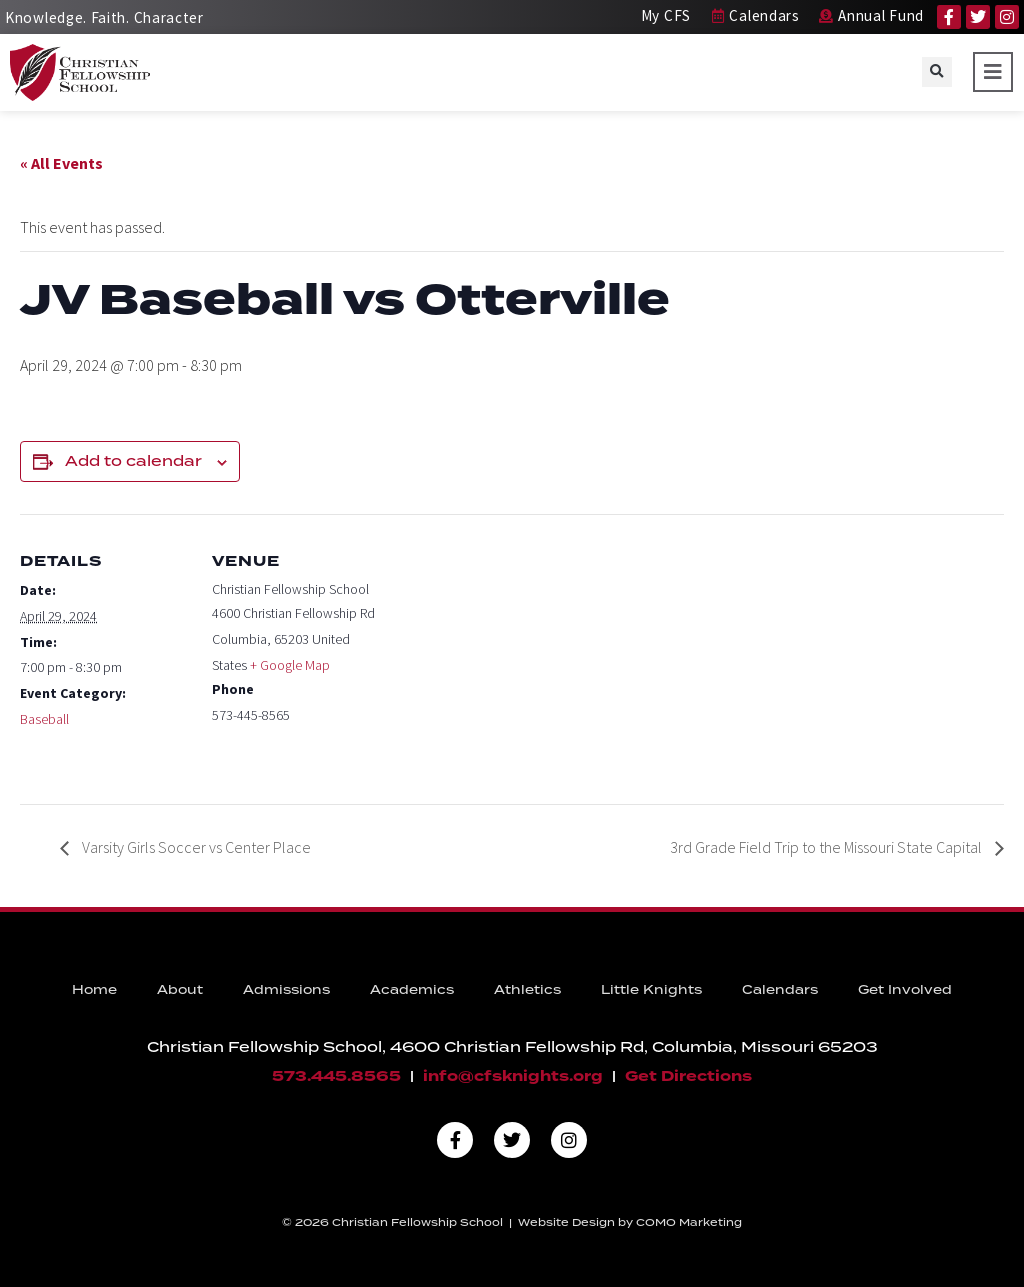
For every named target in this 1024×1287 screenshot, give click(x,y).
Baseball (44, 719)
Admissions (286, 989)
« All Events (61, 163)
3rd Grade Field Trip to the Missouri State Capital (827, 847)
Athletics (527, 989)
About (180, 989)
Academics (412, 989)
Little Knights (651, 989)
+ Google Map (290, 665)
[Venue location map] (509, 652)
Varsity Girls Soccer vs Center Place (195, 847)
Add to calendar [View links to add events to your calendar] (133, 461)
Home (94, 989)
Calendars (780, 989)
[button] (937, 72)
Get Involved (905, 989)
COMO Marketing (689, 1222)
